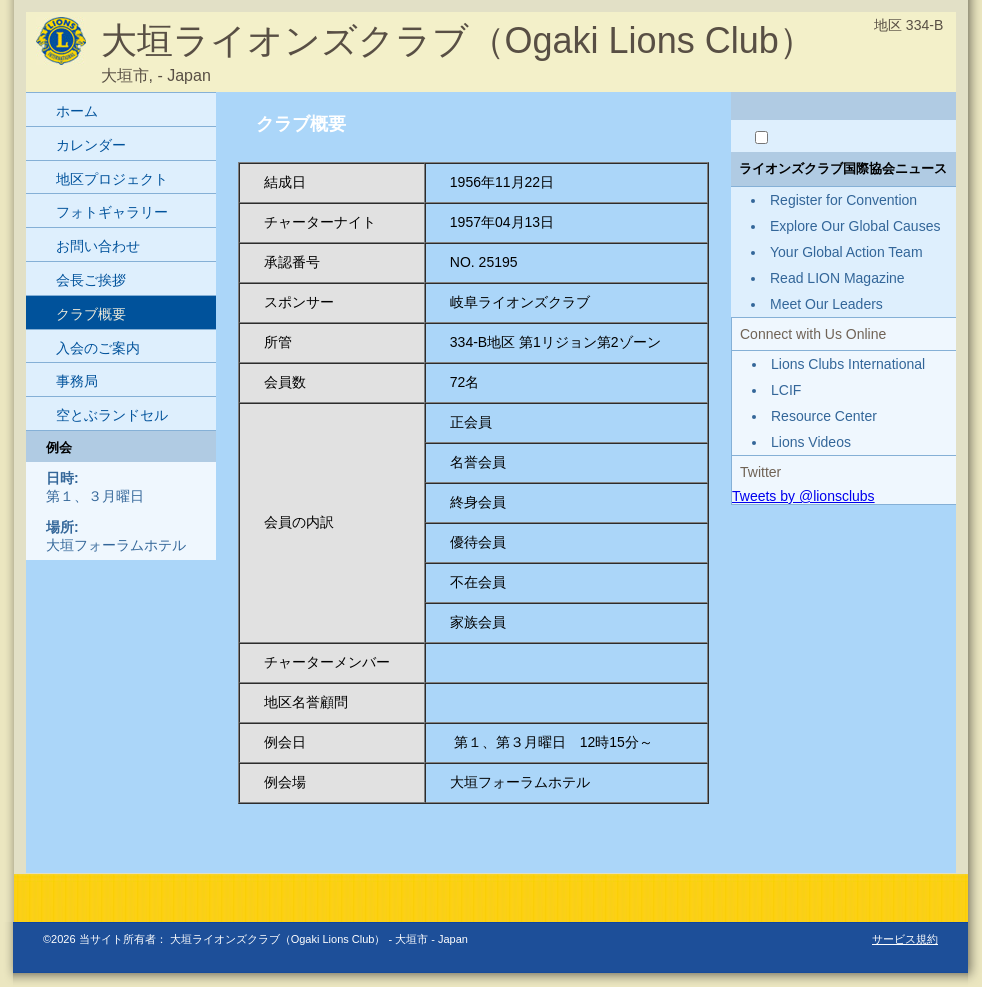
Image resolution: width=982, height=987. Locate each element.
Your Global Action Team (846, 252)
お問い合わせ (98, 246)
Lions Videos (811, 442)
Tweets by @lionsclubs (803, 496)
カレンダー (91, 145)
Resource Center (824, 416)
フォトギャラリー (112, 212)
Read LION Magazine (837, 278)
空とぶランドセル (112, 415)
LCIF (786, 390)
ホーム (77, 111)
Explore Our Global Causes (855, 226)
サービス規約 (905, 939)
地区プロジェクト (112, 179)
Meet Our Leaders (826, 304)
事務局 (77, 381)
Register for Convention (843, 200)
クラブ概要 (91, 314)
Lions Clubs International (848, 364)
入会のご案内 (98, 348)
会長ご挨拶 (91, 280)
